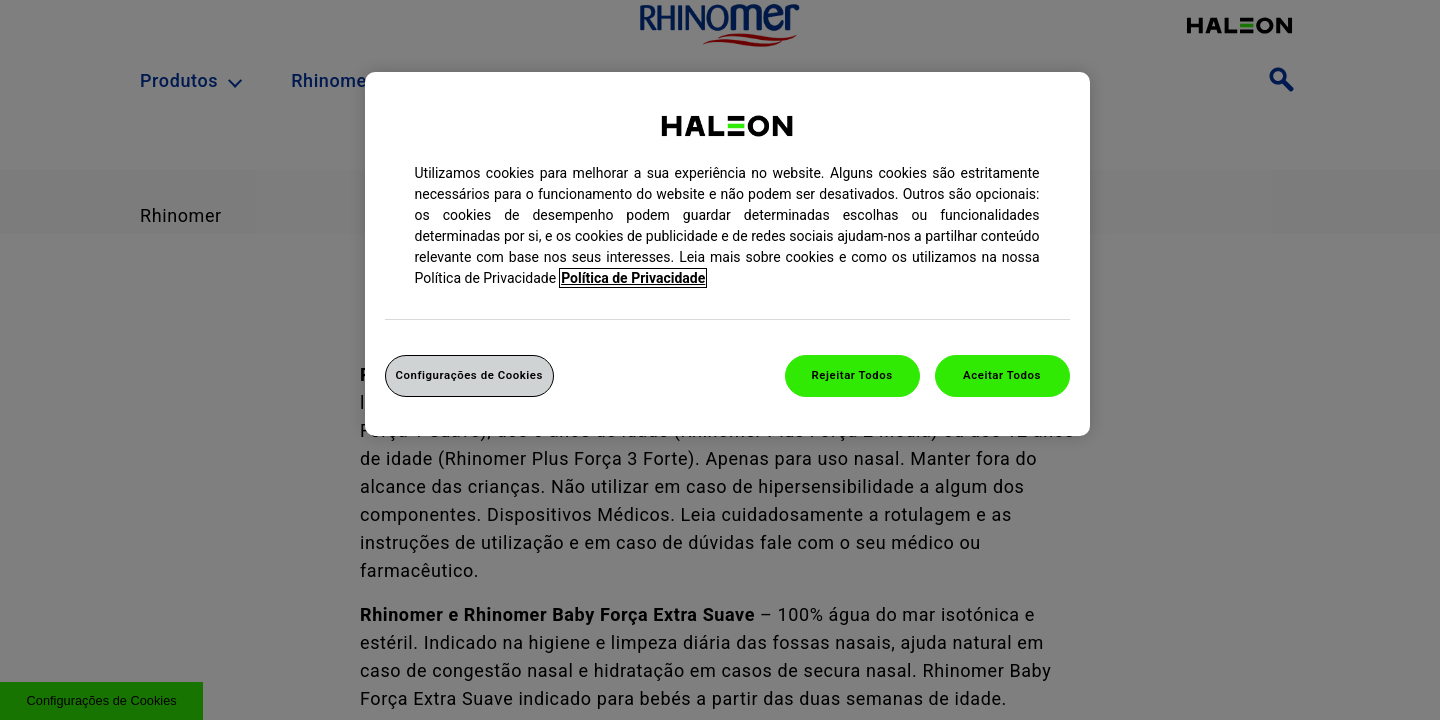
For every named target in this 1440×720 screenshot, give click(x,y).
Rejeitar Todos (852, 375)
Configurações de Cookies (469, 375)
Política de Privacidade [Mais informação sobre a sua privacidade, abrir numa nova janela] (633, 278)
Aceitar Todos (1002, 375)
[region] (727, 254)
